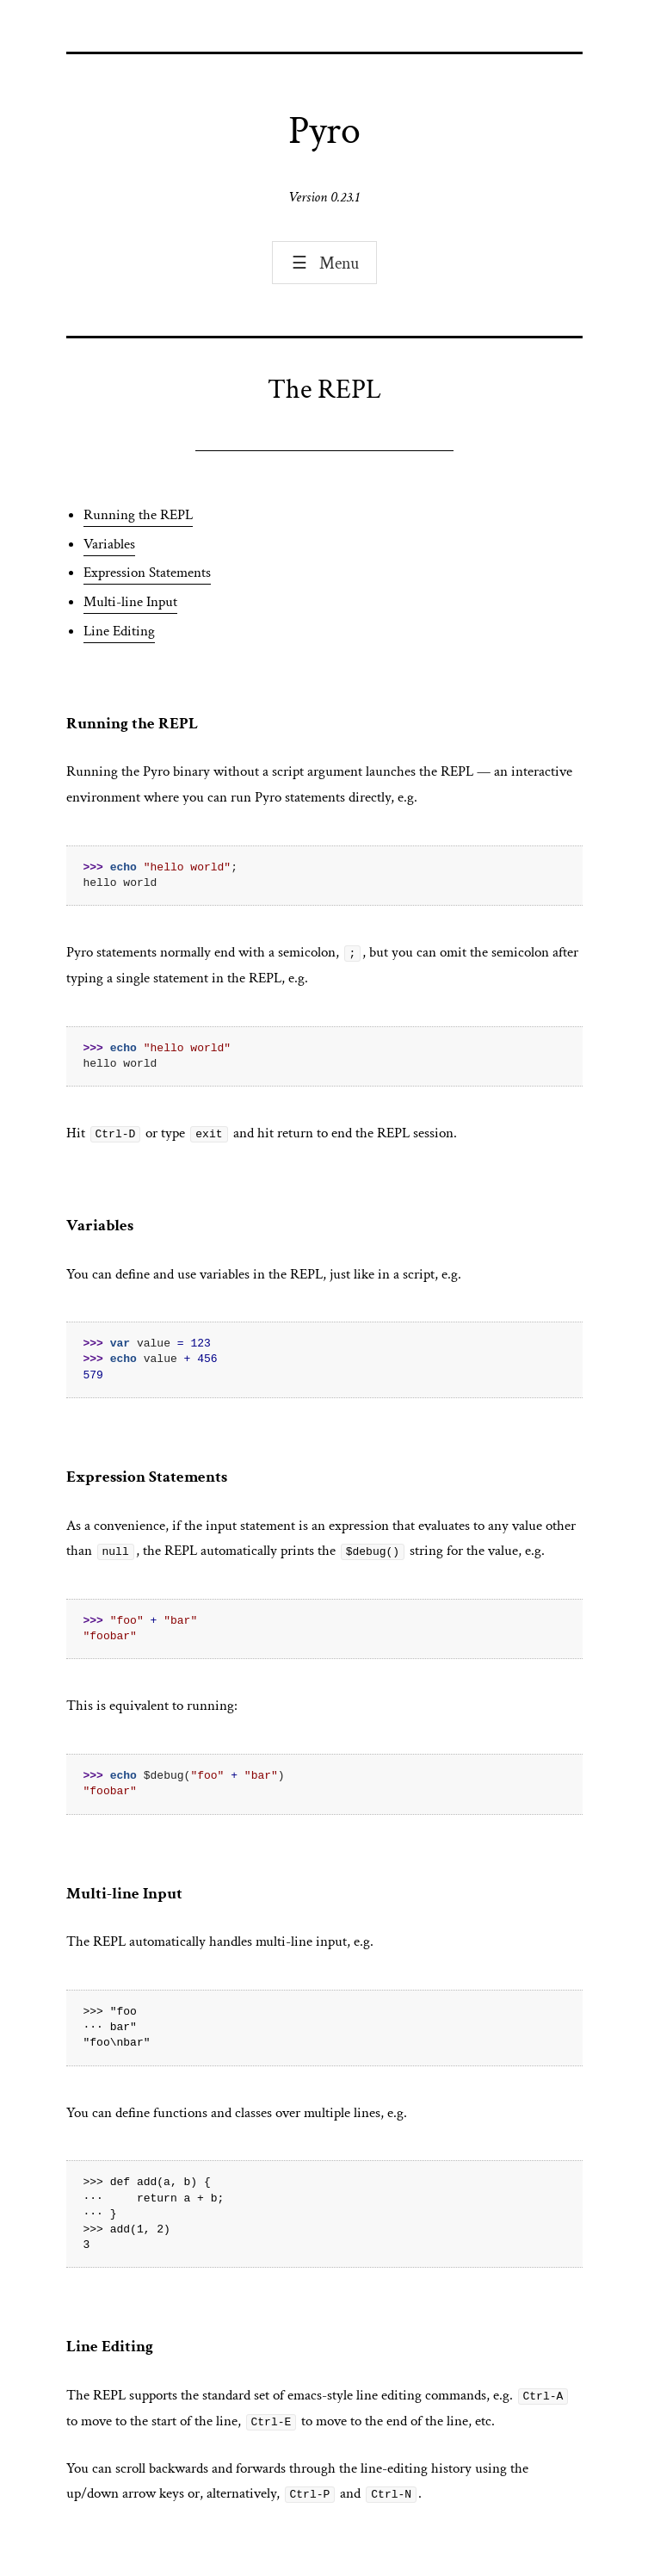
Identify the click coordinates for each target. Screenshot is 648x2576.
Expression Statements (147, 572)
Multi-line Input (130, 601)
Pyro (324, 131)
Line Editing (119, 631)
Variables (109, 544)
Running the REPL (138, 514)
